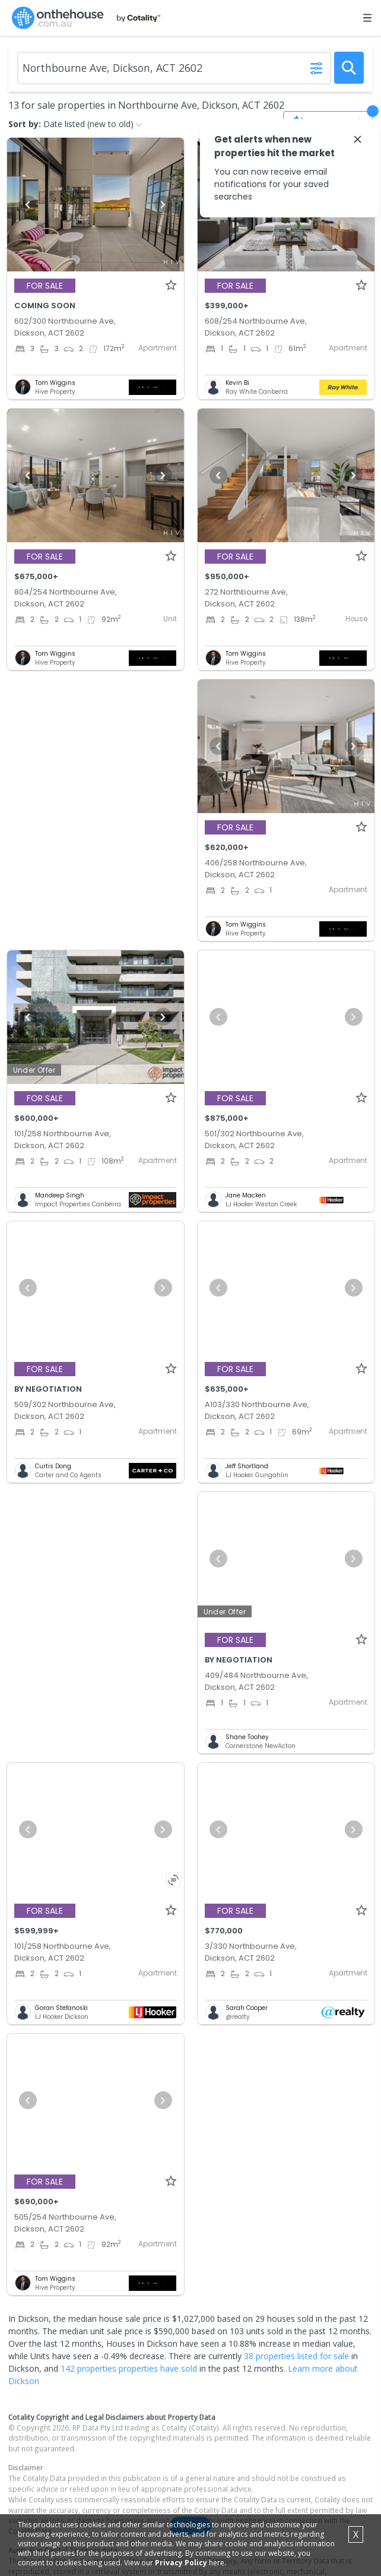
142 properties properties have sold (129, 2368)
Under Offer (34, 1070)
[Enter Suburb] (174, 68)
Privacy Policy (181, 2563)
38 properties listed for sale (296, 2356)
